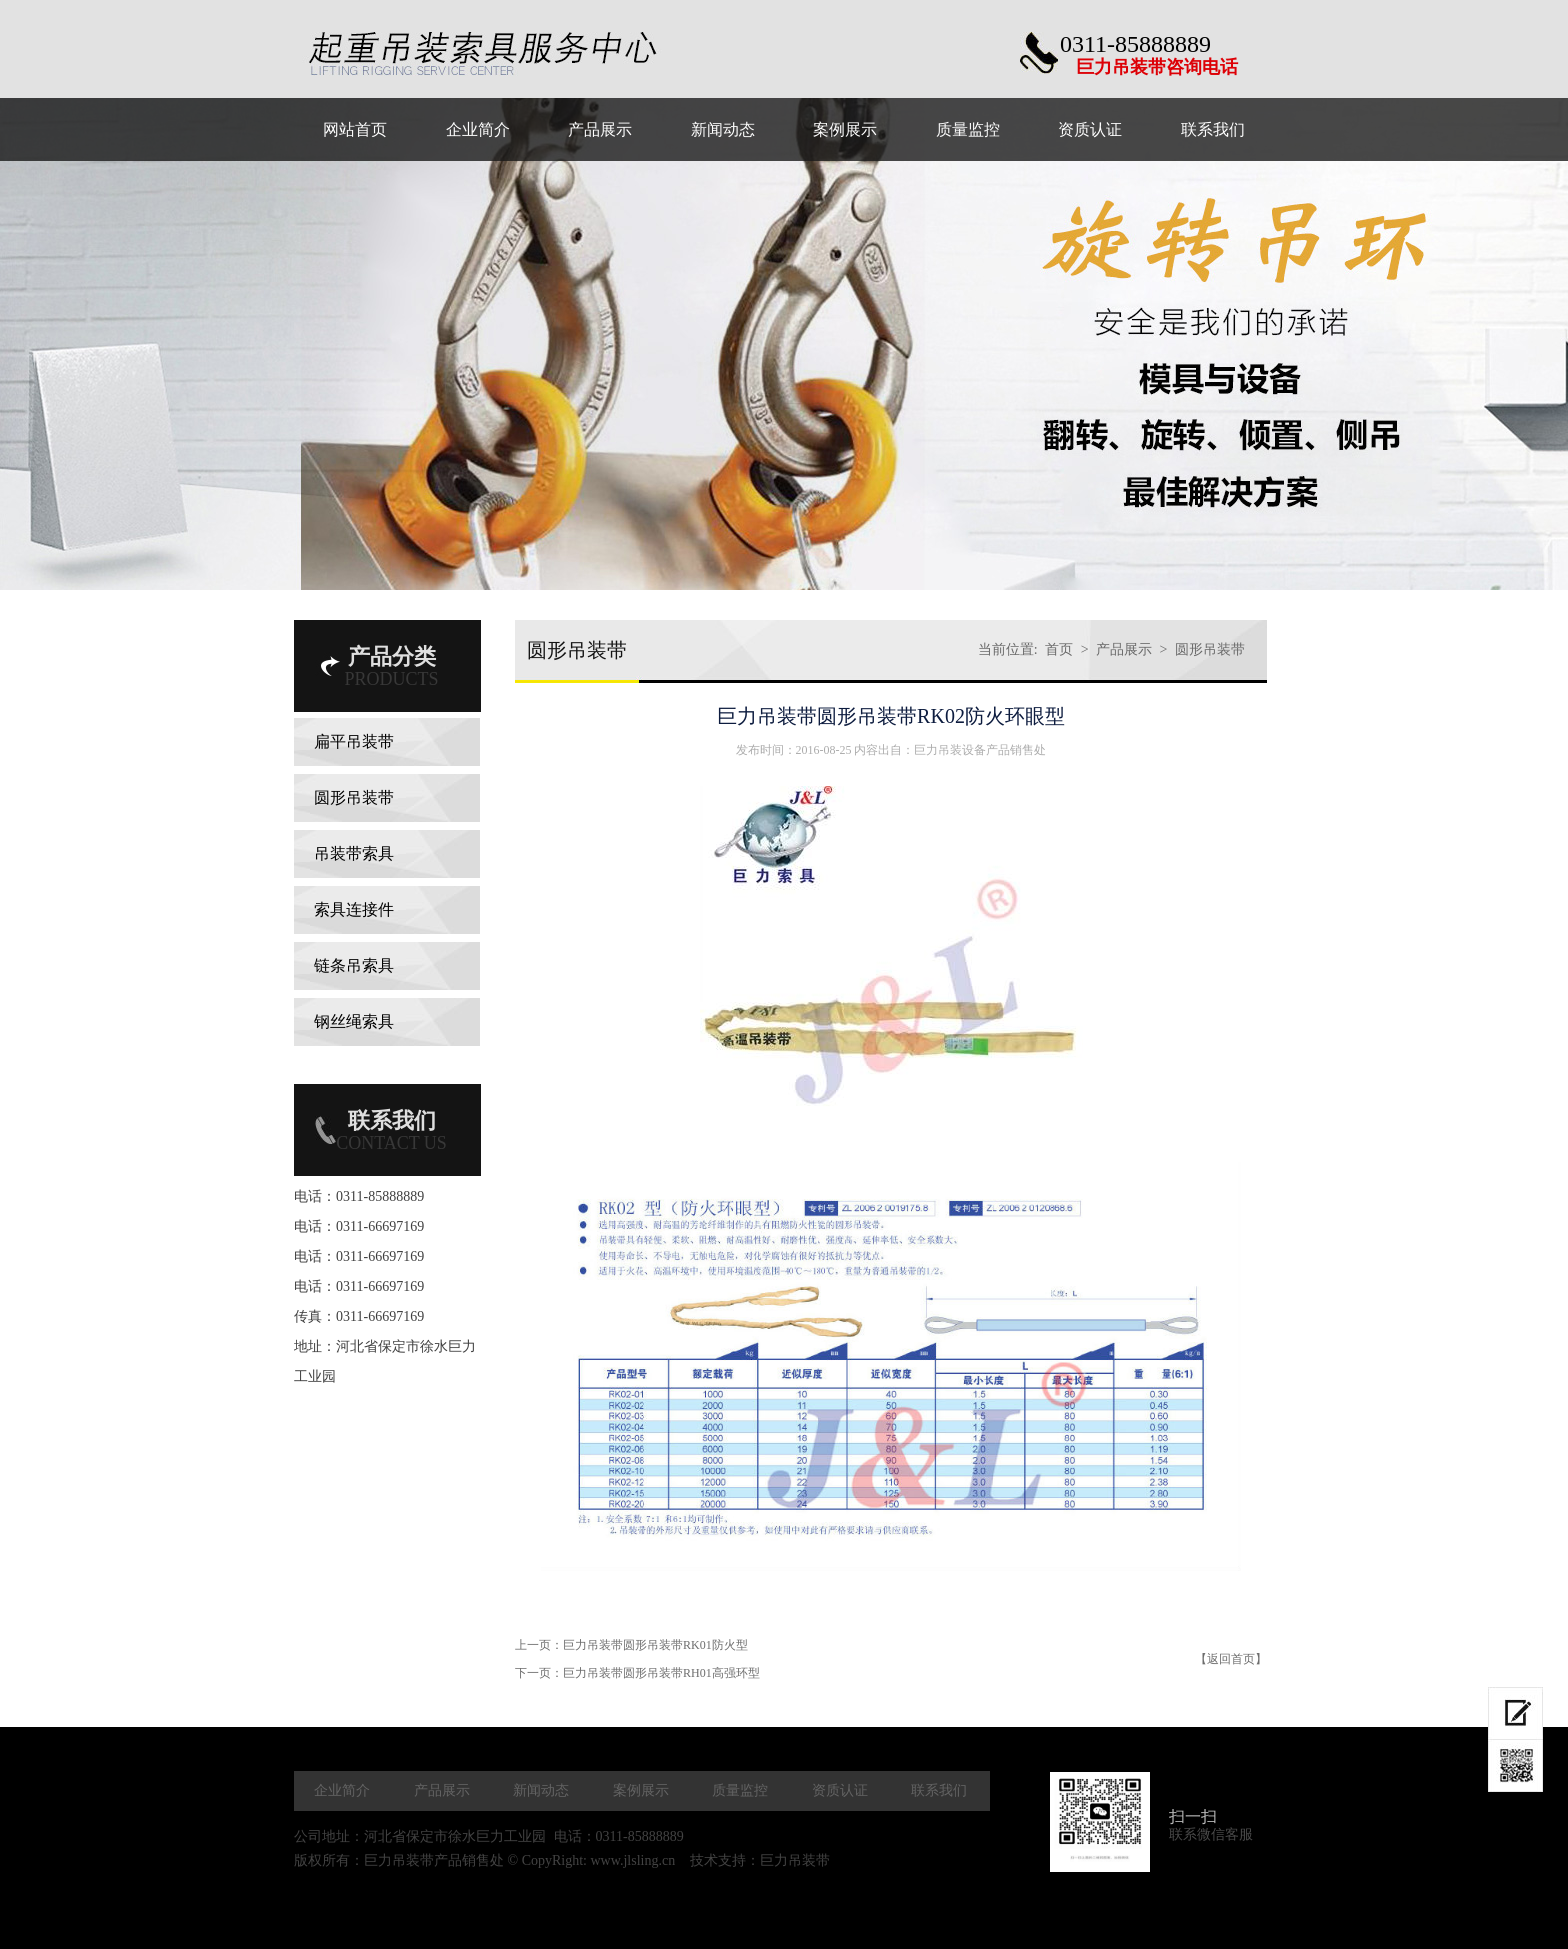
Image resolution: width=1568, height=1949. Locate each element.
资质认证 (840, 1790)
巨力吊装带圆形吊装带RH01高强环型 (661, 1673)
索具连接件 (354, 909)
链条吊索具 (354, 965)
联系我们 (939, 1790)
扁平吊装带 (354, 741)
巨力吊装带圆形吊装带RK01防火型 (655, 1645)
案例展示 (641, 1790)
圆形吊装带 (354, 797)
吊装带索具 (354, 853)
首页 (1059, 649)
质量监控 (740, 1790)
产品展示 (1124, 649)
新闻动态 (541, 1790)
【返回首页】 (1231, 1659)
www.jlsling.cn (632, 1860)
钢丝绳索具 (354, 1021)
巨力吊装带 (795, 1860)
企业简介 (342, 1790)
